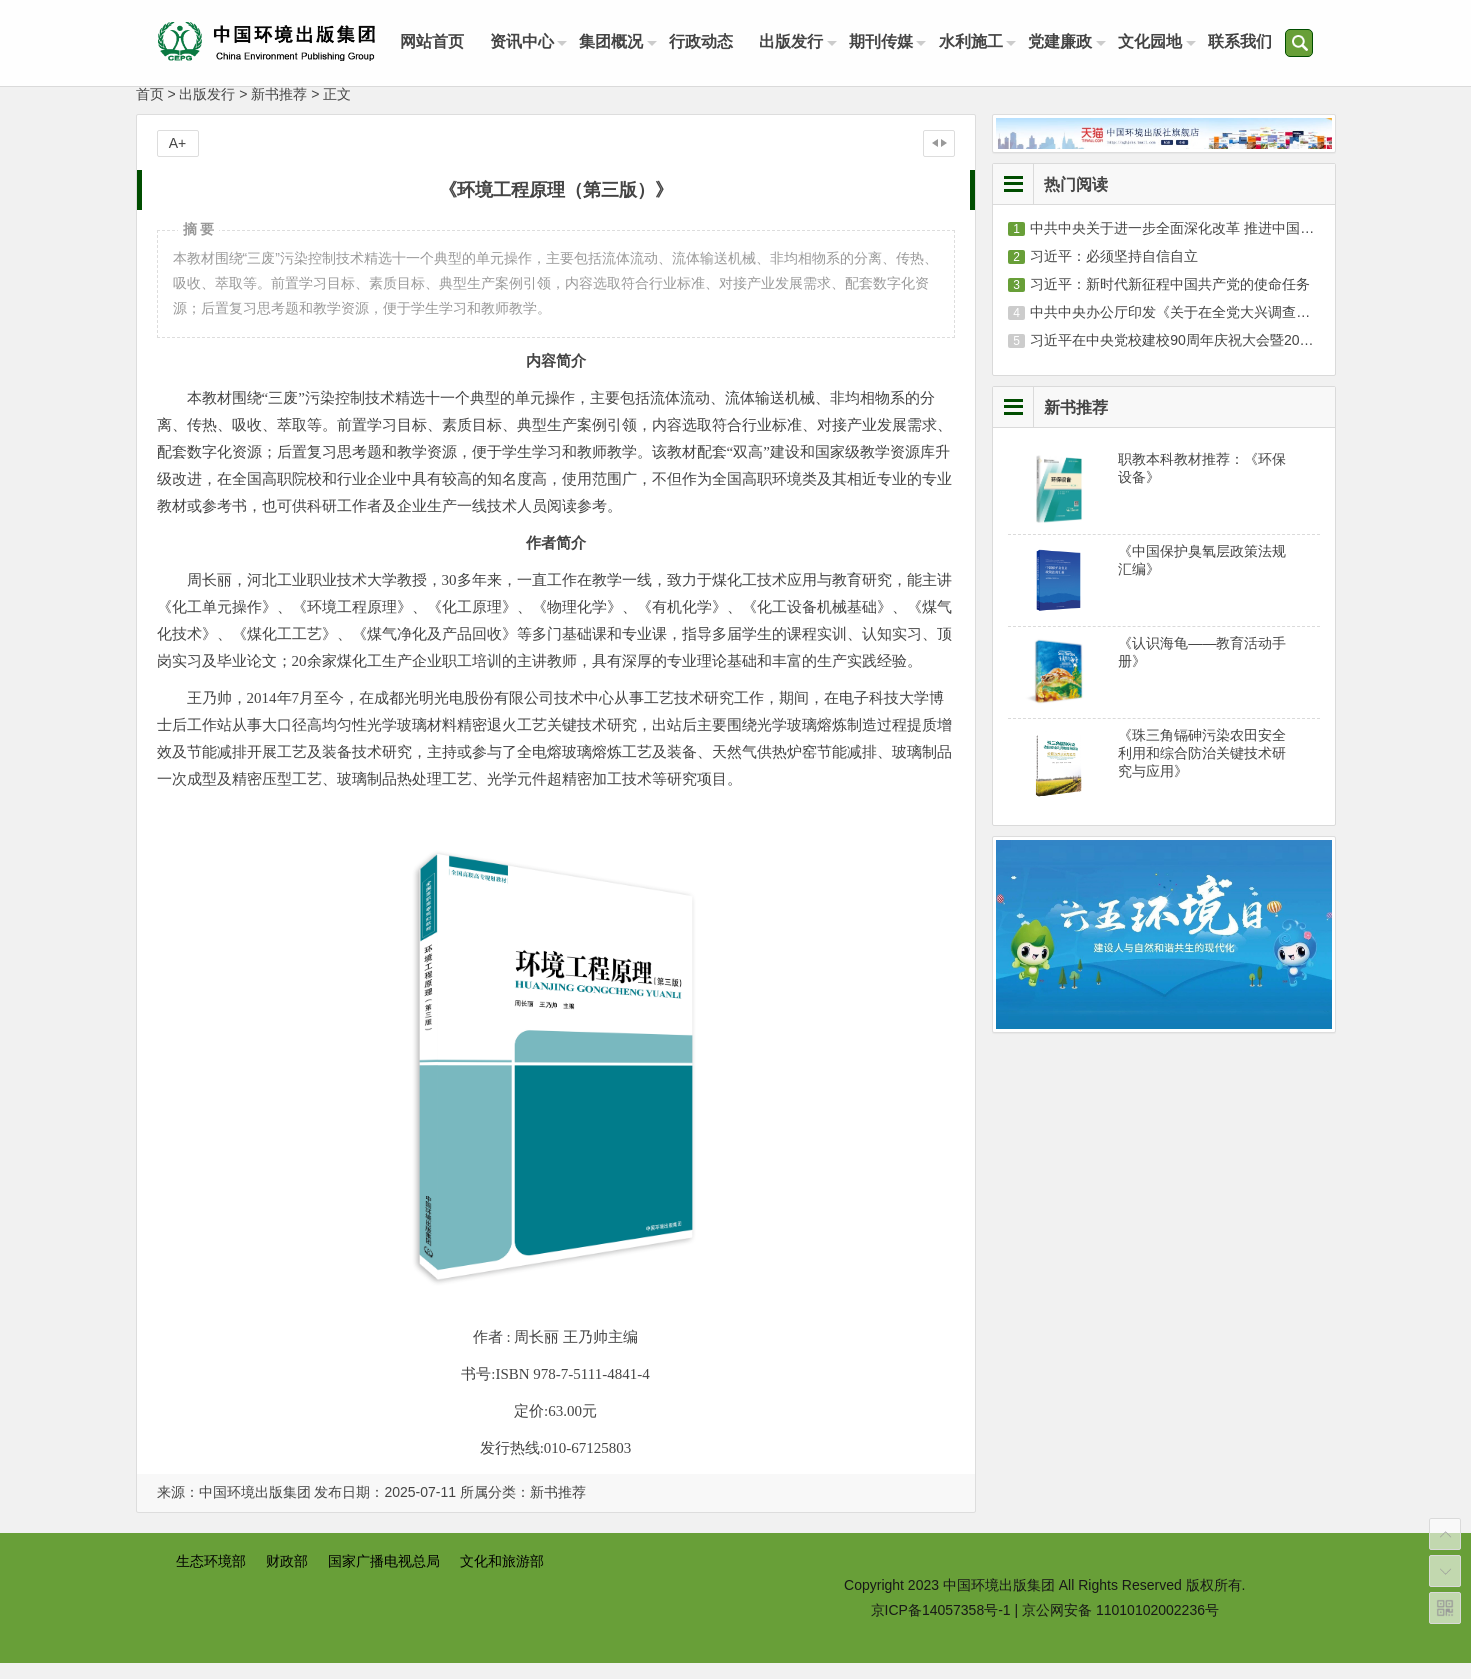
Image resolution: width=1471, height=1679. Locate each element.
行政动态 (710, 42)
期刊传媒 (894, 42)
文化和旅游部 (502, 1577)
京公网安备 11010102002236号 (1120, 1626)
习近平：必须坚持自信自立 (1114, 272)
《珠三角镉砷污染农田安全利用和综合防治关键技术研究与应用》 (1202, 769)
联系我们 (1262, 42)
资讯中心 (526, 42)
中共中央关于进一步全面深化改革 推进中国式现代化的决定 (1214, 244)
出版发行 (802, 42)
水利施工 (986, 42)
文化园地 (1170, 42)
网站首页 (434, 42)
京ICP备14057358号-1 (941, 1626)
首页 (150, 110)
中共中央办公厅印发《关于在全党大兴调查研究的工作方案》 (1219, 328)
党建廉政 (1078, 42)
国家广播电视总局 (384, 1577)
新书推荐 (279, 110)
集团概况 (618, 42)
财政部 (287, 1577)
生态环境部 (211, 1577)
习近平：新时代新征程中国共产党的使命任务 (1170, 300)
